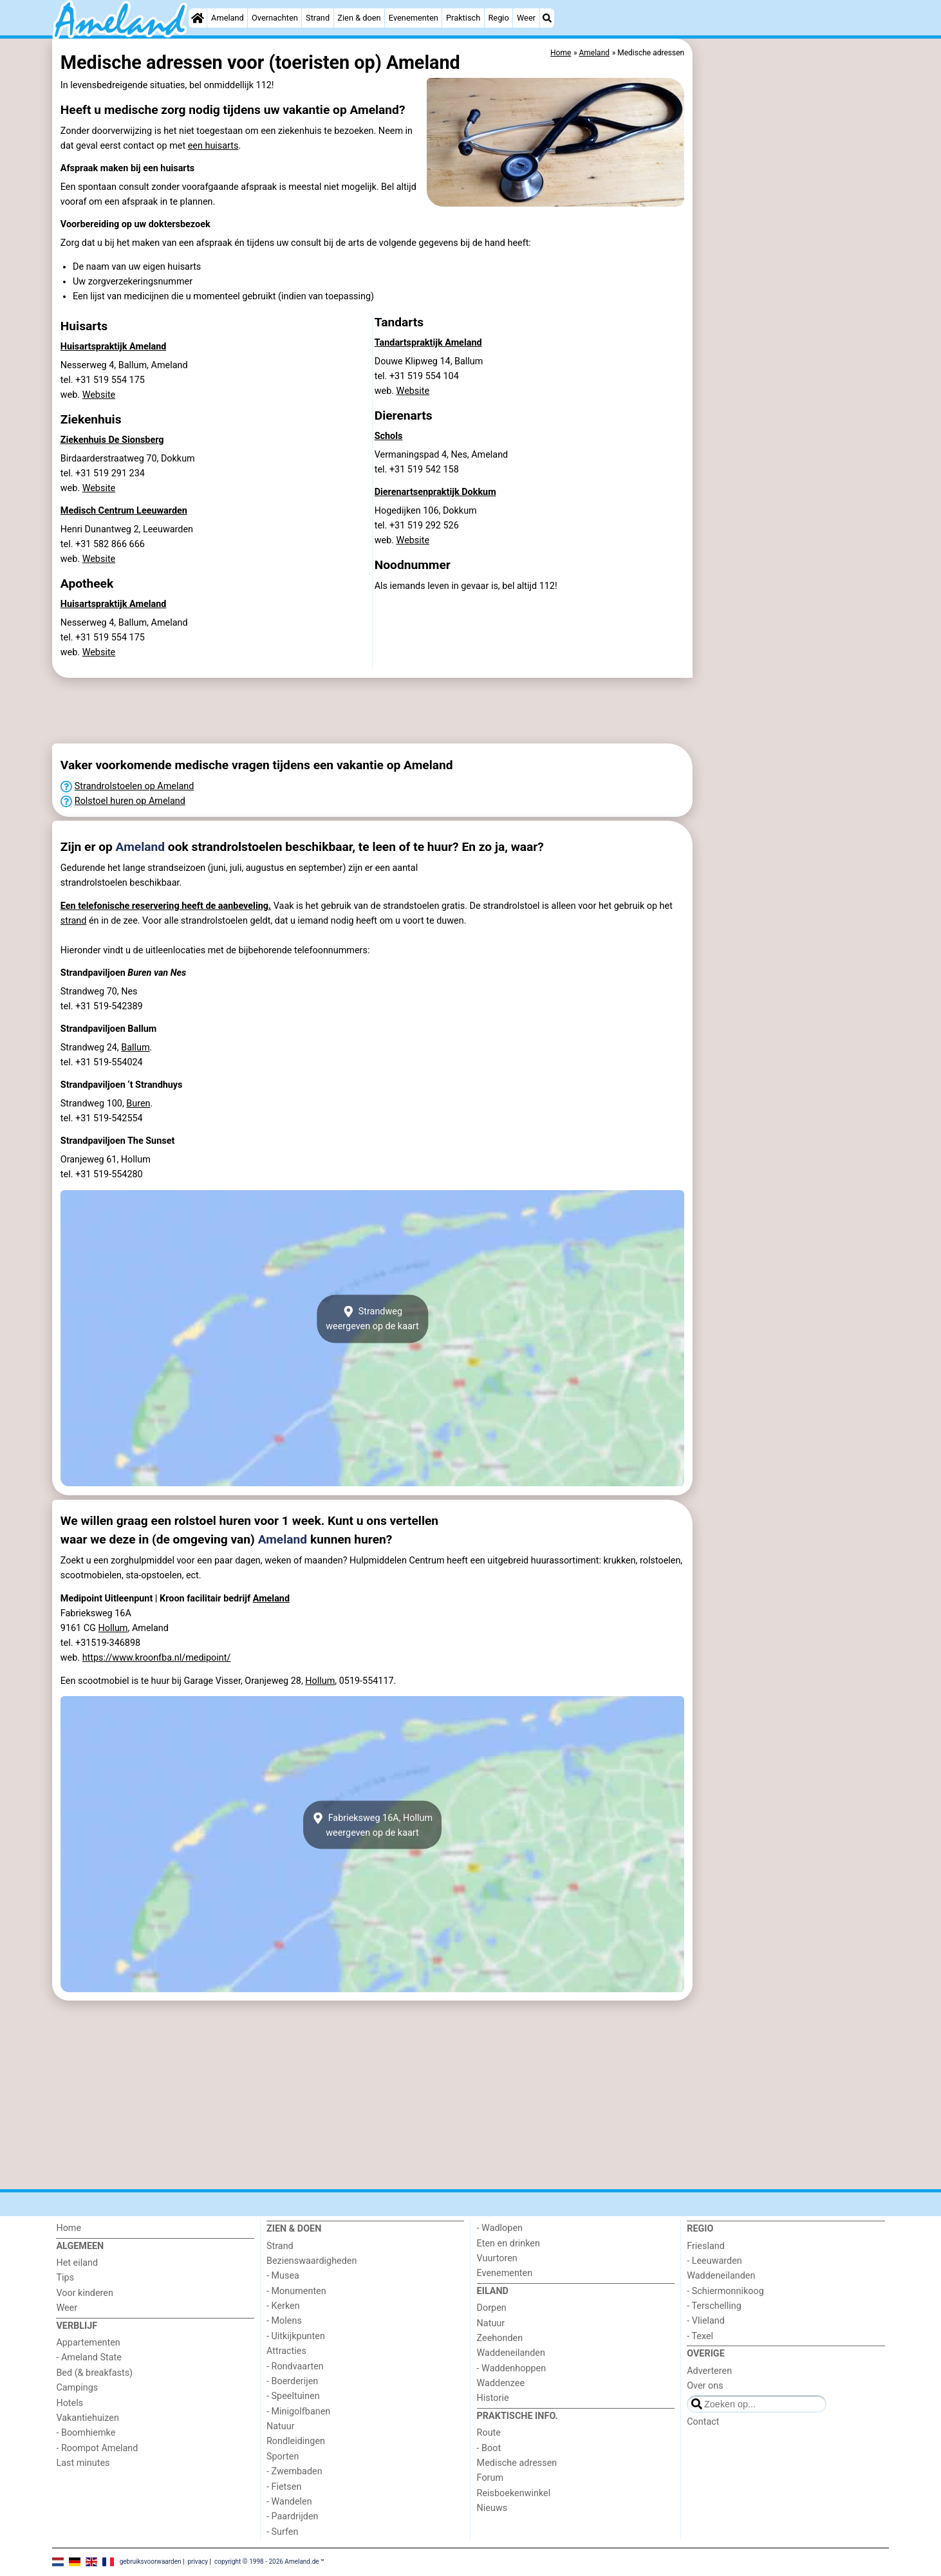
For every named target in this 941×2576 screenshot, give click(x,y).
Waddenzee (501, 2383)
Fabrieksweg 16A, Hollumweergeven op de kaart (372, 1825)
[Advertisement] (792, 335)
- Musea (282, 2275)
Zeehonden (500, 2338)
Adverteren (709, 2371)
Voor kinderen (84, 2293)
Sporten (282, 2456)
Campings (77, 2387)
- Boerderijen (292, 2381)
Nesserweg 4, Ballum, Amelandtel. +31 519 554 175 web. (124, 380)
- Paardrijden (292, 2516)
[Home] (198, 18)
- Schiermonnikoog (725, 2291)
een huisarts (213, 145)
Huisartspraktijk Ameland (114, 346)
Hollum (112, 1628)
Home (68, 2228)
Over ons (705, 2385)
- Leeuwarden (714, 2260)
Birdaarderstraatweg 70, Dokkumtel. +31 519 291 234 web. (128, 473)
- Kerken (283, 2306)
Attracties (286, 2351)
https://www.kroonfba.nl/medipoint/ (156, 1657)
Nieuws (492, 2508)
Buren (138, 1103)
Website (99, 394)
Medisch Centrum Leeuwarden (124, 510)
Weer (526, 18)
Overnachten (275, 18)
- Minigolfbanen (298, 2411)
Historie (493, 2398)
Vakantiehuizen (87, 2418)
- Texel (700, 2336)
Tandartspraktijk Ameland (428, 342)
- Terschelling (714, 2306)
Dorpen (492, 2307)
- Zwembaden (294, 2471)
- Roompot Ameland (97, 2448)
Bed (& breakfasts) (94, 2372)
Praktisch (463, 18)
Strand (318, 18)
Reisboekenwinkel (514, 2493)
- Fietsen (283, 2486)
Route (489, 2432)
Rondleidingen (295, 2441)
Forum (490, 2477)
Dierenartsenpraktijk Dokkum (435, 492)
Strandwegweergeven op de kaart (372, 1319)
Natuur (280, 2426)
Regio (498, 18)
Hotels (69, 2403)
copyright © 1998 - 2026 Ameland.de (266, 2561)
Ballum (135, 1047)
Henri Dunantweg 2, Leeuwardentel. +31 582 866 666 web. (127, 544)
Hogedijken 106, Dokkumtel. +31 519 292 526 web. (426, 525)
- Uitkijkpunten (295, 2336)
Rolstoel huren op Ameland (130, 801)
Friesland (706, 2246)
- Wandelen (289, 2501)
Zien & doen (358, 18)
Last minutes (82, 2463)
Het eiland (77, 2262)
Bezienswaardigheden (311, 2260)
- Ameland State (89, 2357)
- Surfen (282, 2531)
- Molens (284, 2320)
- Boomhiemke (85, 2432)
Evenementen (413, 18)
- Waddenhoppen (511, 2368)
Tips (65, 2277)
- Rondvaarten (295, 2366)
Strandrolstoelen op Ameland (134, 786)
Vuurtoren (497, 2258)
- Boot (489, 2448)
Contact (703, 2421)
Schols (389, 436)
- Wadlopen (500, 2228)
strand (74, 920)
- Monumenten (296, 2291)
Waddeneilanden (511, 2352)
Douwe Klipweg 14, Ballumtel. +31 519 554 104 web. (429, 376)
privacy (197, 2561)
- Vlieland (706, 2320)
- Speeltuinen (293, 2396)
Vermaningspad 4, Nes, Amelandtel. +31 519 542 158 (441, 462)
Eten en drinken (508, 2243)
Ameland (227, 18)
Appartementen (88, 2342)
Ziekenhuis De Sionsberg (112, 439)
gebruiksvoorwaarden (151, 2561)
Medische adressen (517, 2463)
